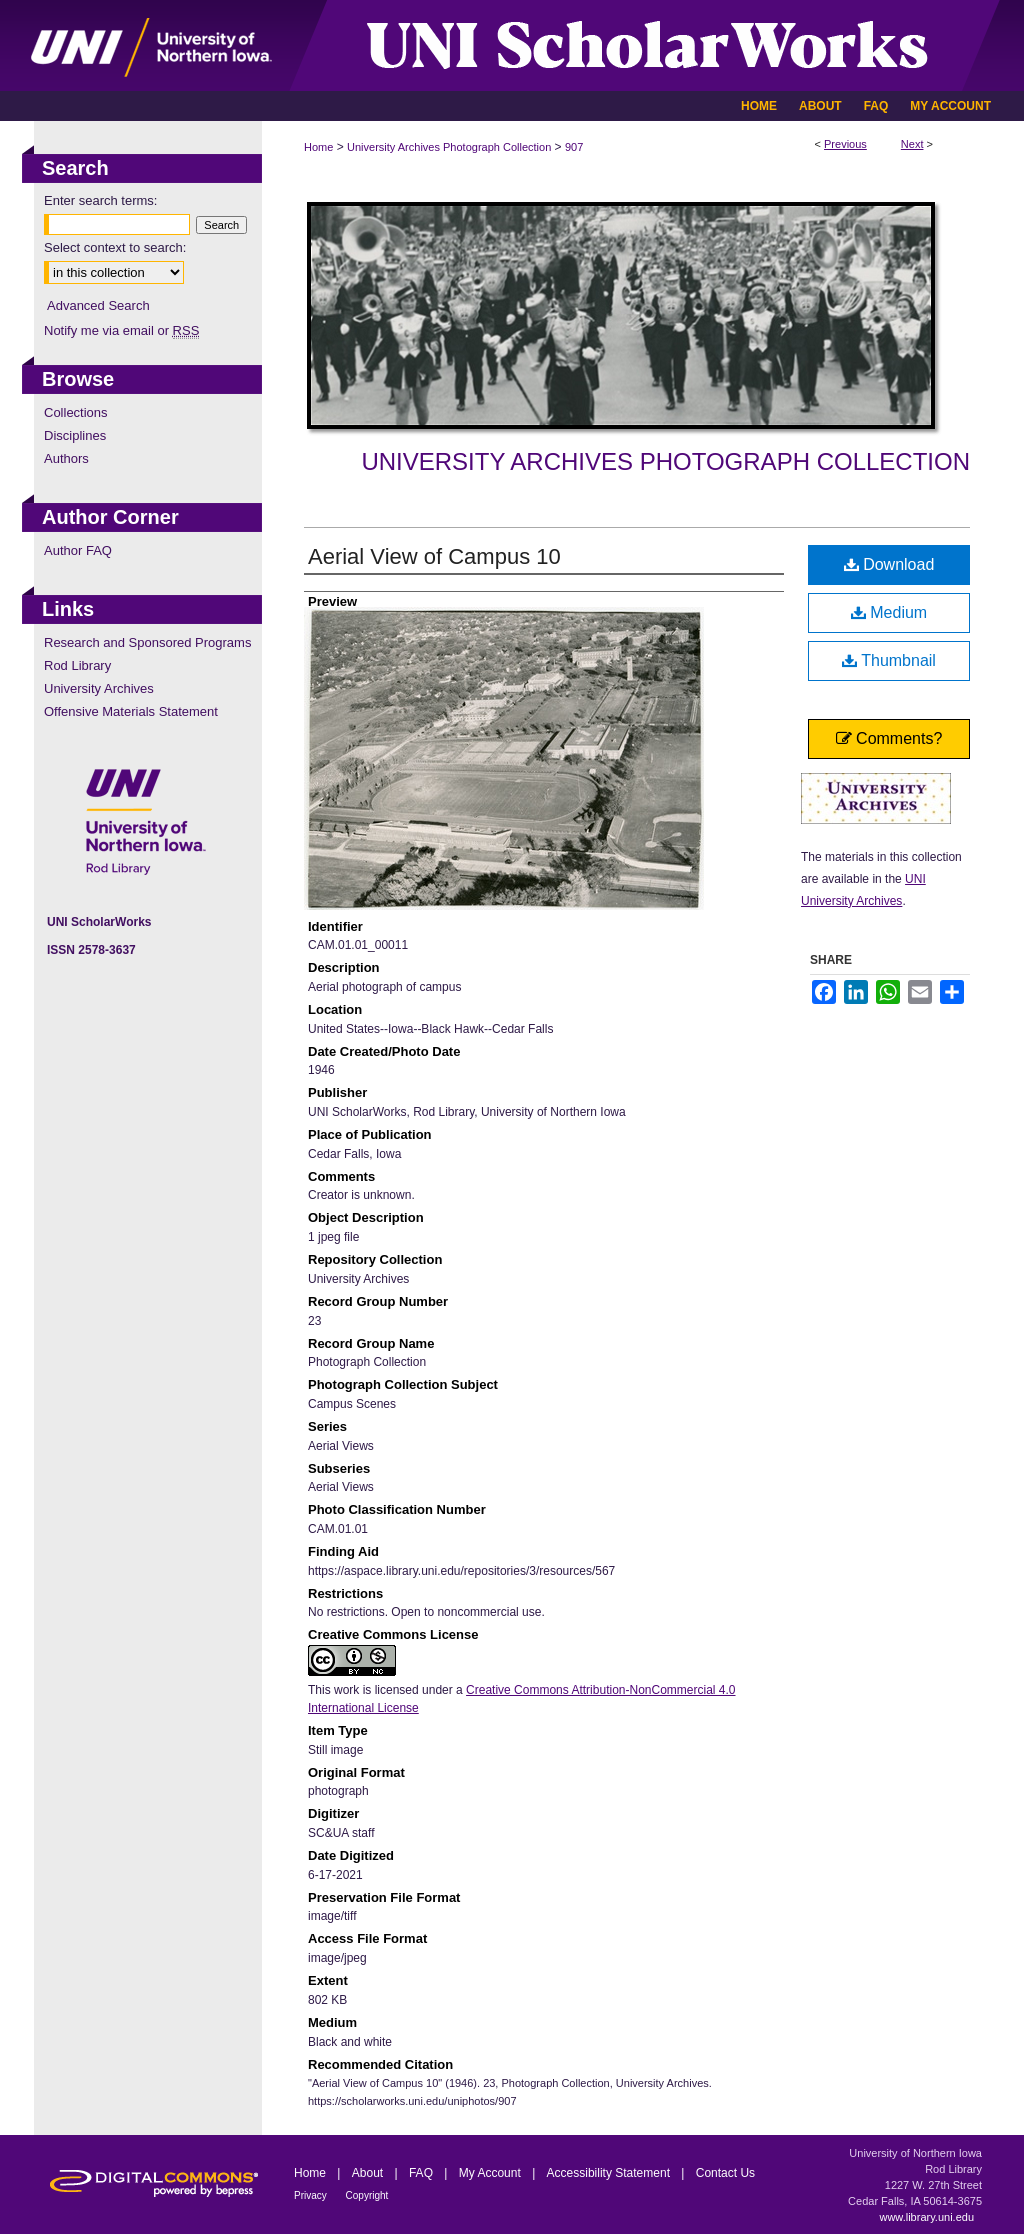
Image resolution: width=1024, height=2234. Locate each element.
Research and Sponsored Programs (147, 642)
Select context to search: (115, 247)
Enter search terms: (100, 200)
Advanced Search (98, 305)
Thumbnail (889, 660)
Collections (76, 412)
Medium (889, 612)
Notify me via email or (121, 330)
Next (912, 144)
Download (889, 564)
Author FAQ (78, 550)
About (369, 2173)
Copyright (367, 2195)
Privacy (312, 2195)
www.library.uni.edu (926, 2217)
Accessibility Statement (610, 2173)
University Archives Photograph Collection (449, 147)
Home (318, 147)
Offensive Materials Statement (131, 711)
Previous (845, 144)
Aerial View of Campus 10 (434, 556)
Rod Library (77, 665)
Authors (66, 458)
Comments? (889, 738)
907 (574, 147)
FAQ (422, 2173)
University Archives (99, 688)
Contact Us (725, 2173)
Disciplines (75, 435)
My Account (491, 2173)
